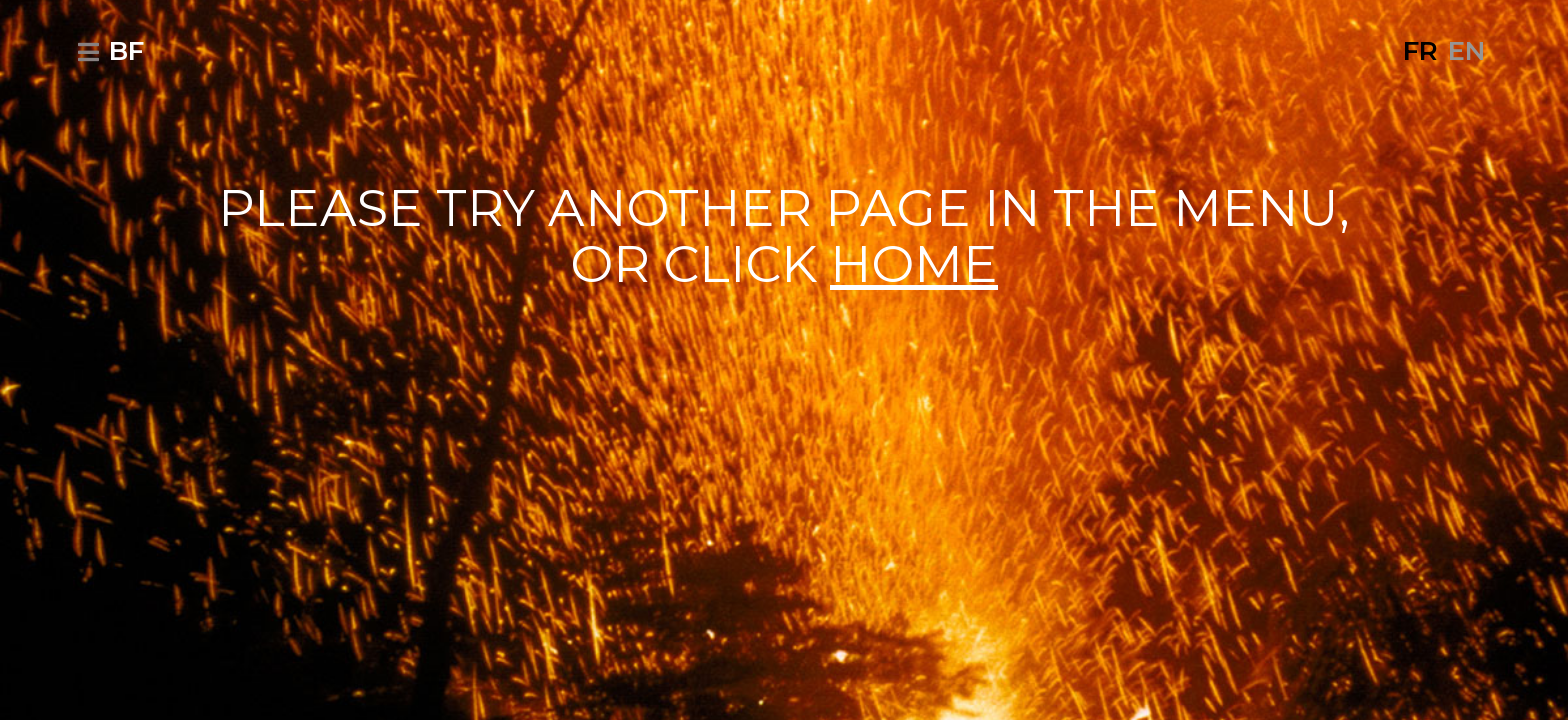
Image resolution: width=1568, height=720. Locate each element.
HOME (914, 264)
